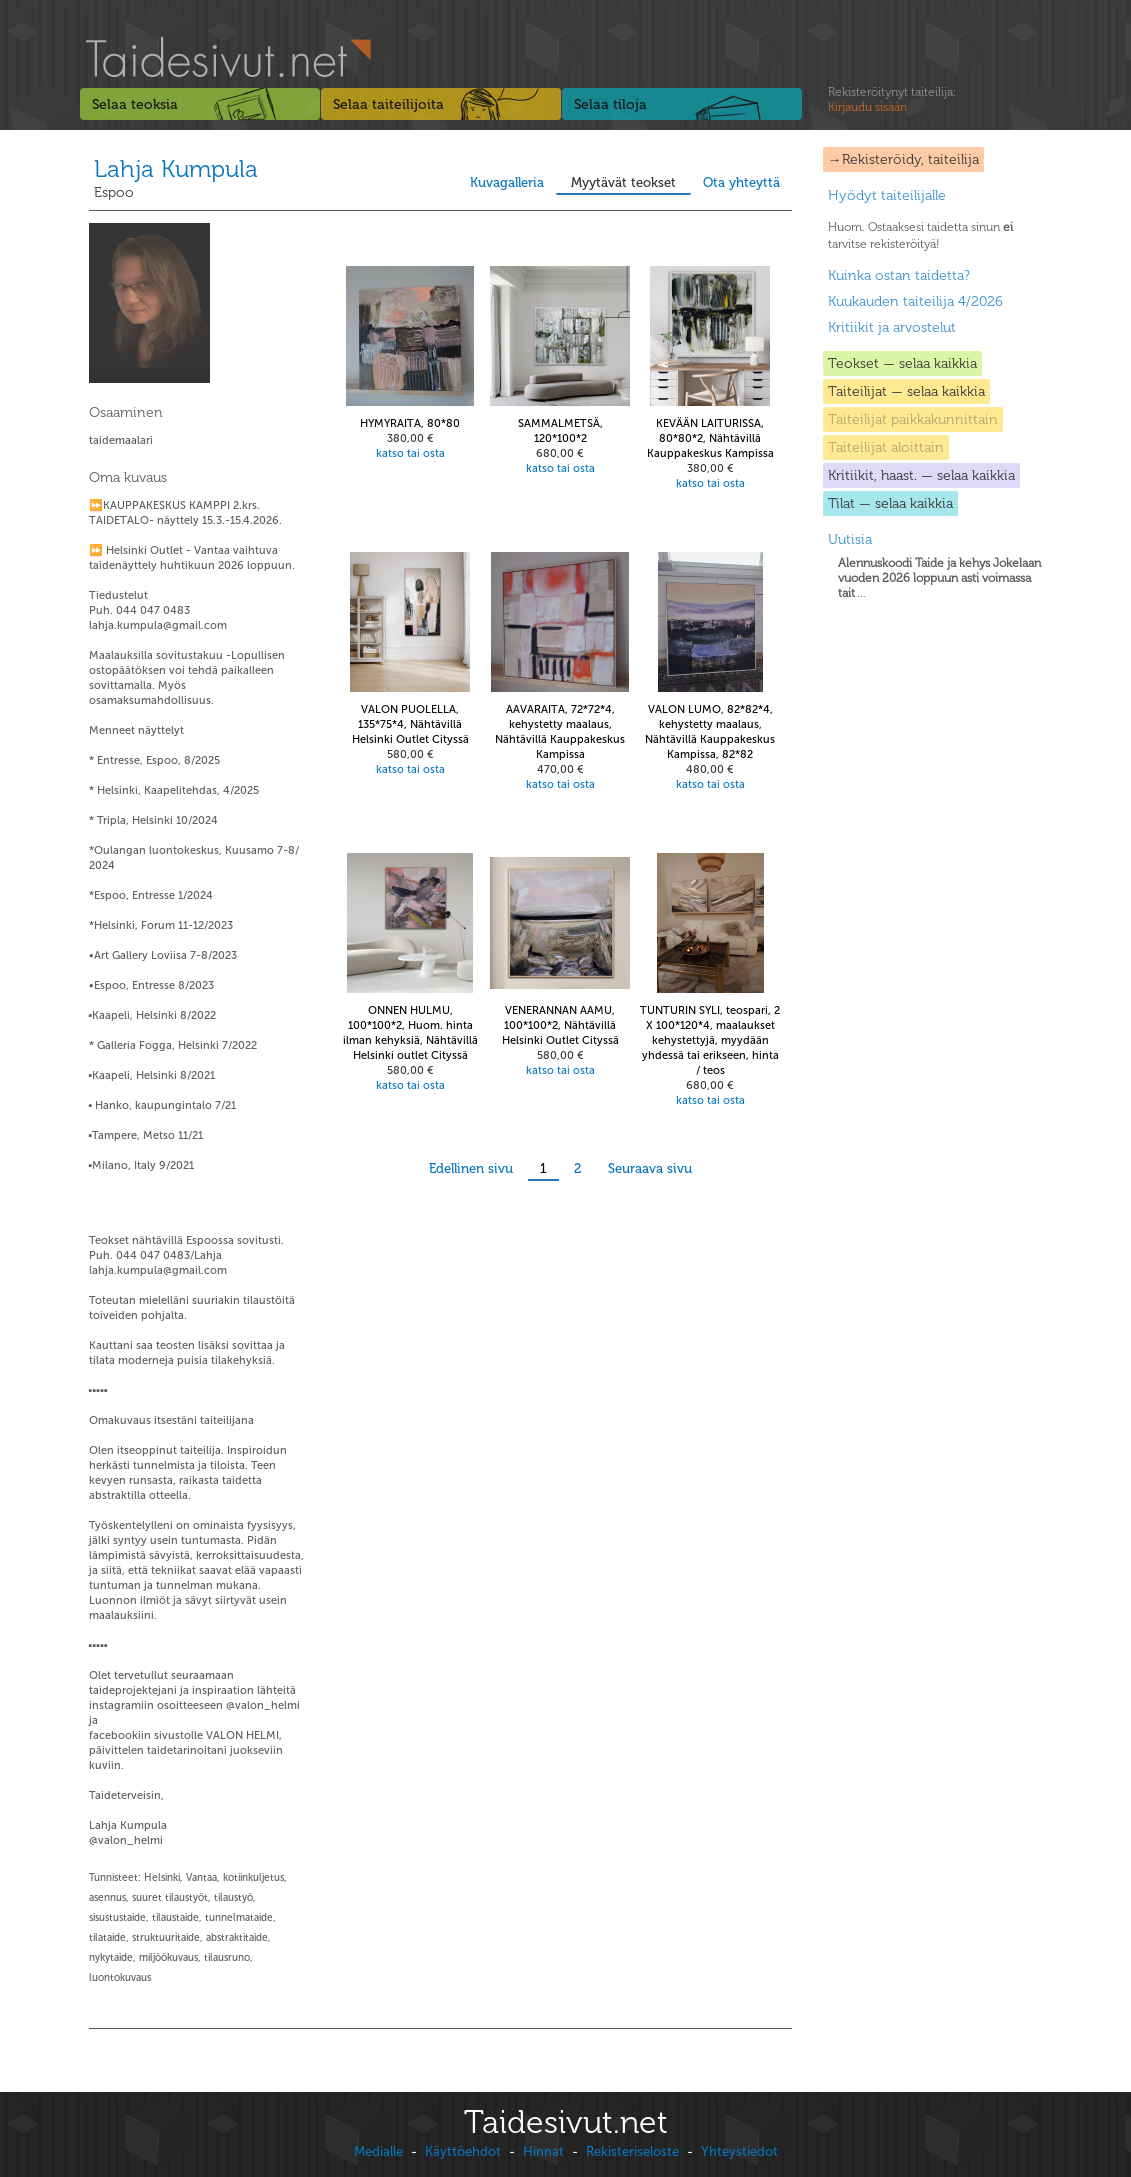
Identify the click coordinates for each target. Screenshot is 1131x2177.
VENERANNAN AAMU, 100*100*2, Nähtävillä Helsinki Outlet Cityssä (560, 1025)
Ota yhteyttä (741, 182)
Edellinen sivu (471, 1168)
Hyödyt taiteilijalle (887, 195)
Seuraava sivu (650, 1168)
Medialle (378, 2151)
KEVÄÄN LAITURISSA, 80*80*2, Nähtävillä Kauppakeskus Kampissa (710, 438)
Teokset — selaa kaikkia (902, 363)
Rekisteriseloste (632, 2151)
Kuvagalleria (507, 182)
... (939, 578)
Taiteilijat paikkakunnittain (913, 419)
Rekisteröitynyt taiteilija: (892, 100)
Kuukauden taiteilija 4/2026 (915, 301)
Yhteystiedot (739, 2151)
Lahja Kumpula (176, 168)
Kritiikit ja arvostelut (892, 327)
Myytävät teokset (623, 182)
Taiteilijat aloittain (886, 447)
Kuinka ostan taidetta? (899, 275)
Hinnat (543, 2151)
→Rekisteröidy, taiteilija (903, 159)
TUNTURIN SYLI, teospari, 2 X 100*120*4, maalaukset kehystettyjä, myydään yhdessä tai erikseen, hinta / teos (710, 1040)
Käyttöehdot (463, 2151)
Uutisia (850, 539)
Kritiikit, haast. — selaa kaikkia (921, 475)
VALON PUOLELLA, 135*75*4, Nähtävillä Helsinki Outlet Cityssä (410, 724)
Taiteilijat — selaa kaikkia (906, 391)
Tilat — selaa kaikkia (890, 503)
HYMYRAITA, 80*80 (410, 423)
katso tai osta (410, 453)
